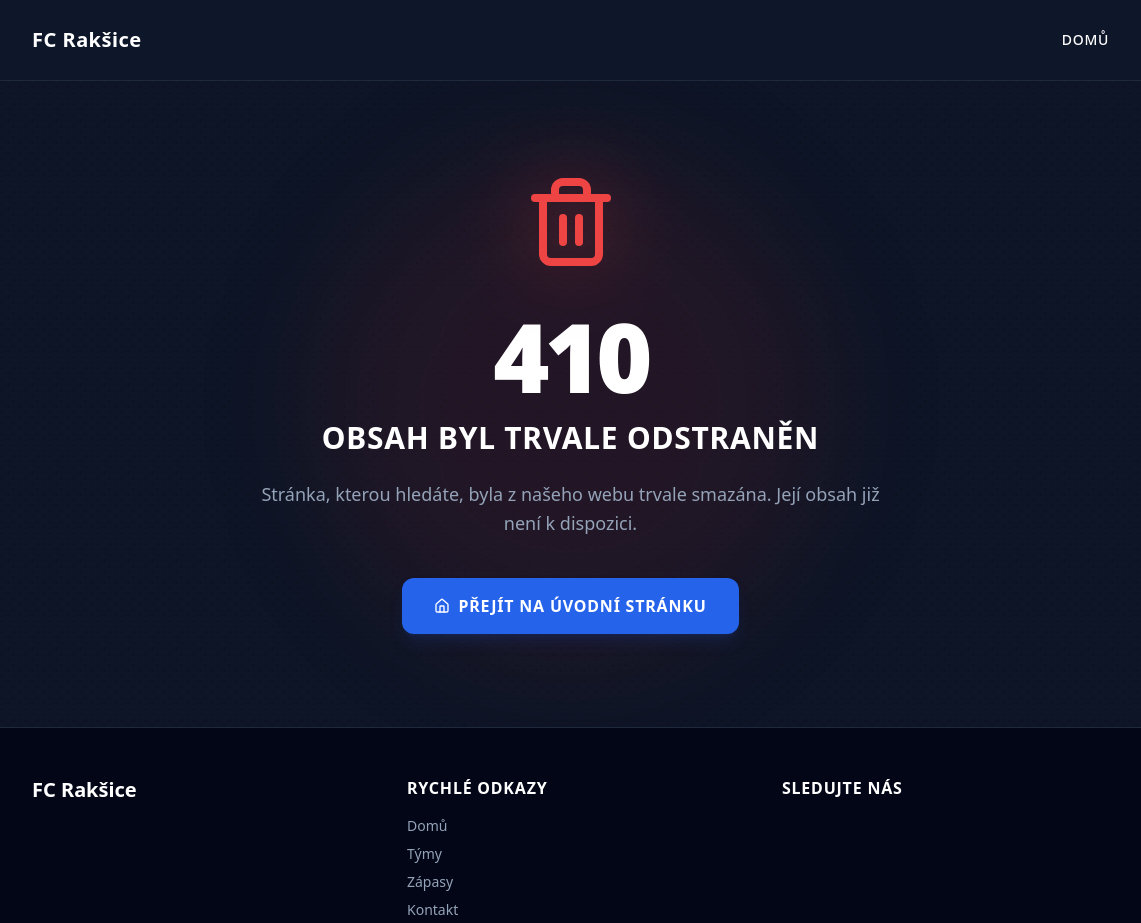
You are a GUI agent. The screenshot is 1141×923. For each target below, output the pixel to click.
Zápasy (430, 881)
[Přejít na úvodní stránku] (87, 40)
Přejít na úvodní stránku (570, 606)
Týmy (424, 853)
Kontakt (432, 909)
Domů (1085, 39)
